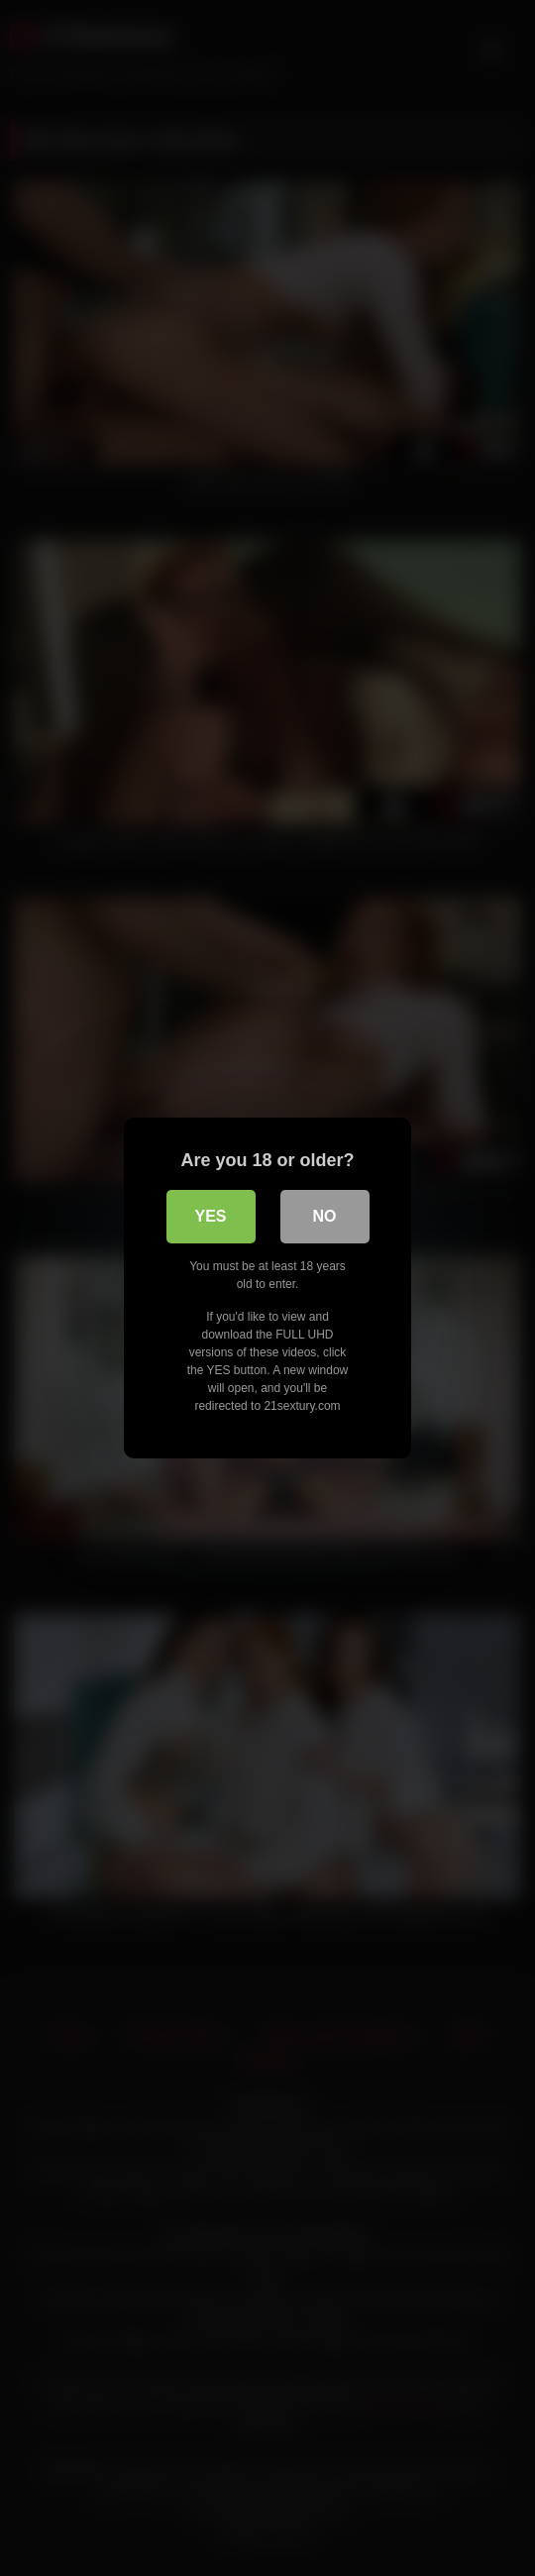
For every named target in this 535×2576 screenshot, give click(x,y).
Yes (210, 1216)
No (325, 1216)
